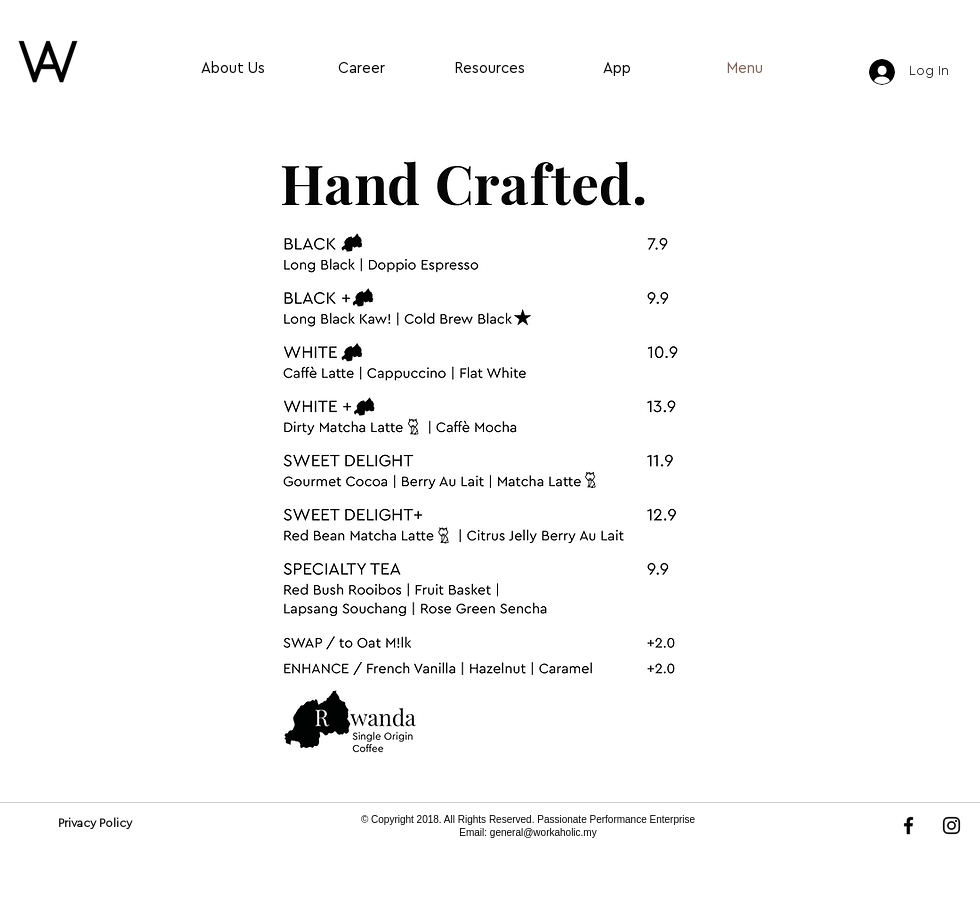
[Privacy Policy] (94, 823)
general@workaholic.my (543, 832)
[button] (489, 462)
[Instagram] (951, 825)
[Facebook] (908, 825)
